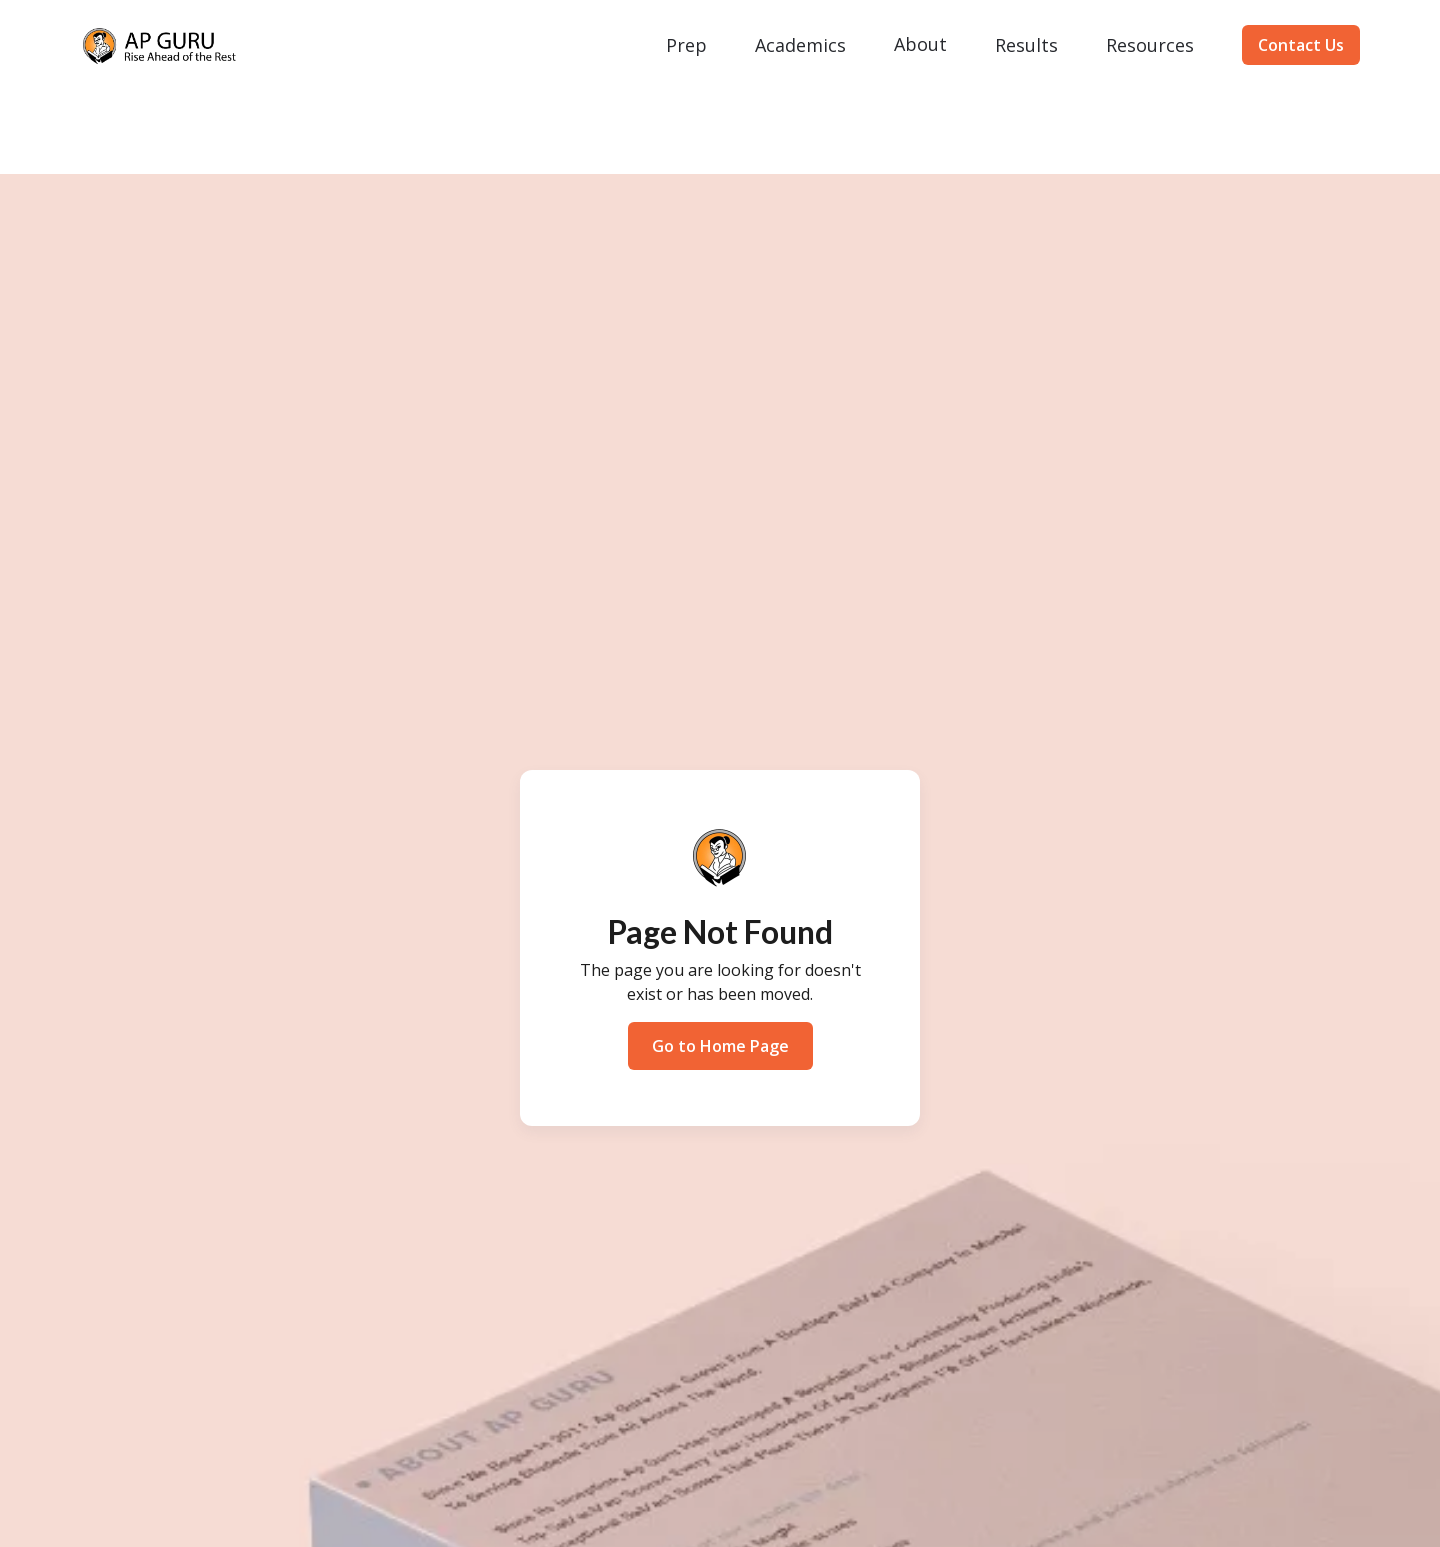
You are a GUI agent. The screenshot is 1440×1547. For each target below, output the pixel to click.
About (920, 44)
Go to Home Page (720, 1046)
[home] (160, 45)
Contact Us (1301, 45)
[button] (686, 45)
